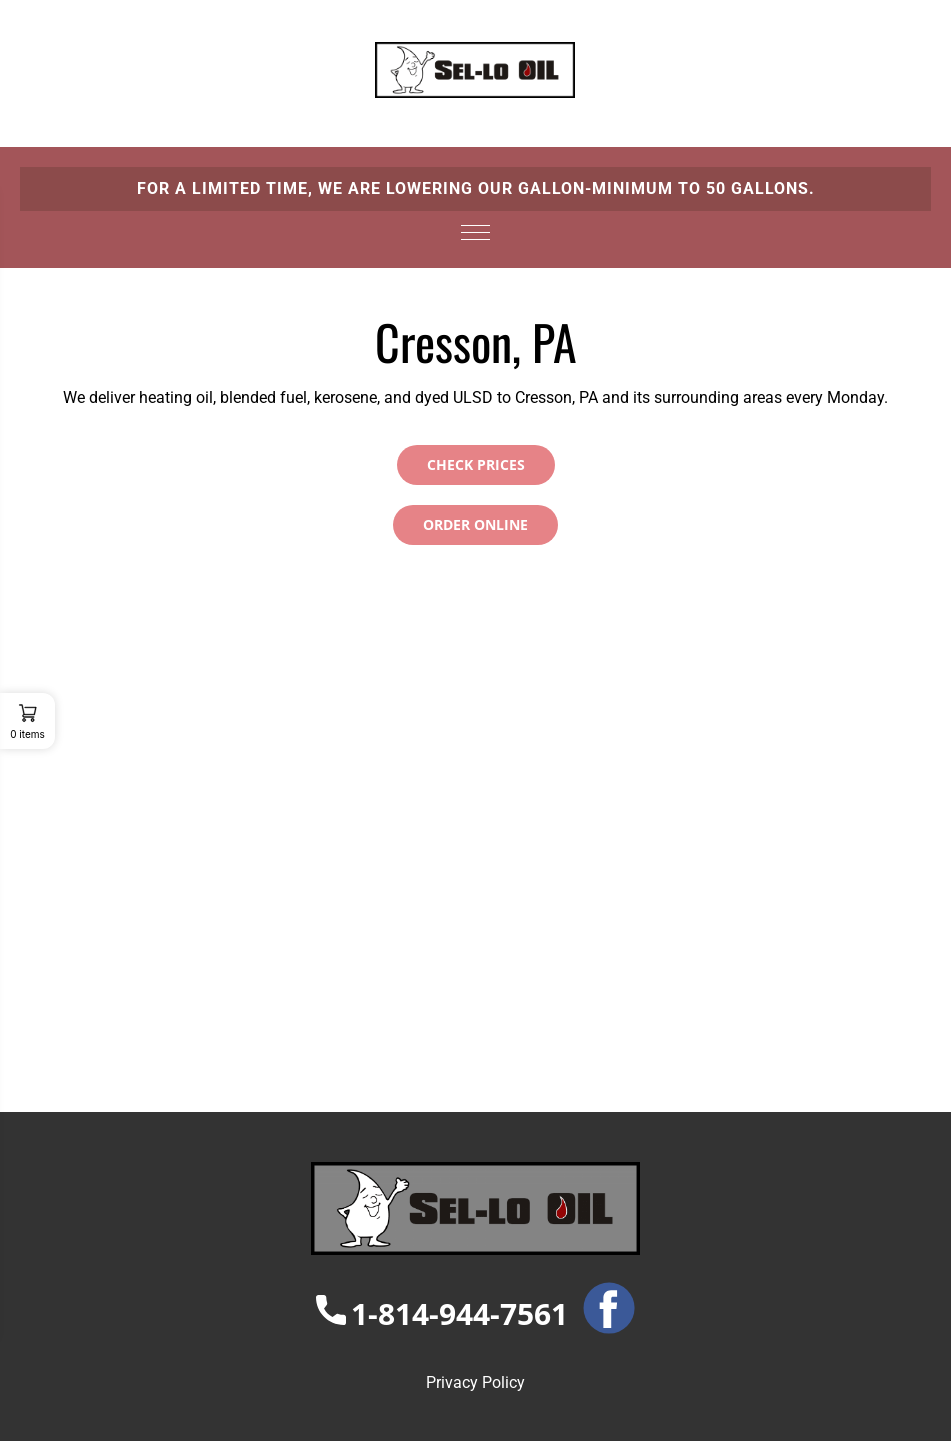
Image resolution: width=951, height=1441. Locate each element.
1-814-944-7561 (442, 1313)
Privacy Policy (475, 1382)
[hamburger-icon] (475, 229)
